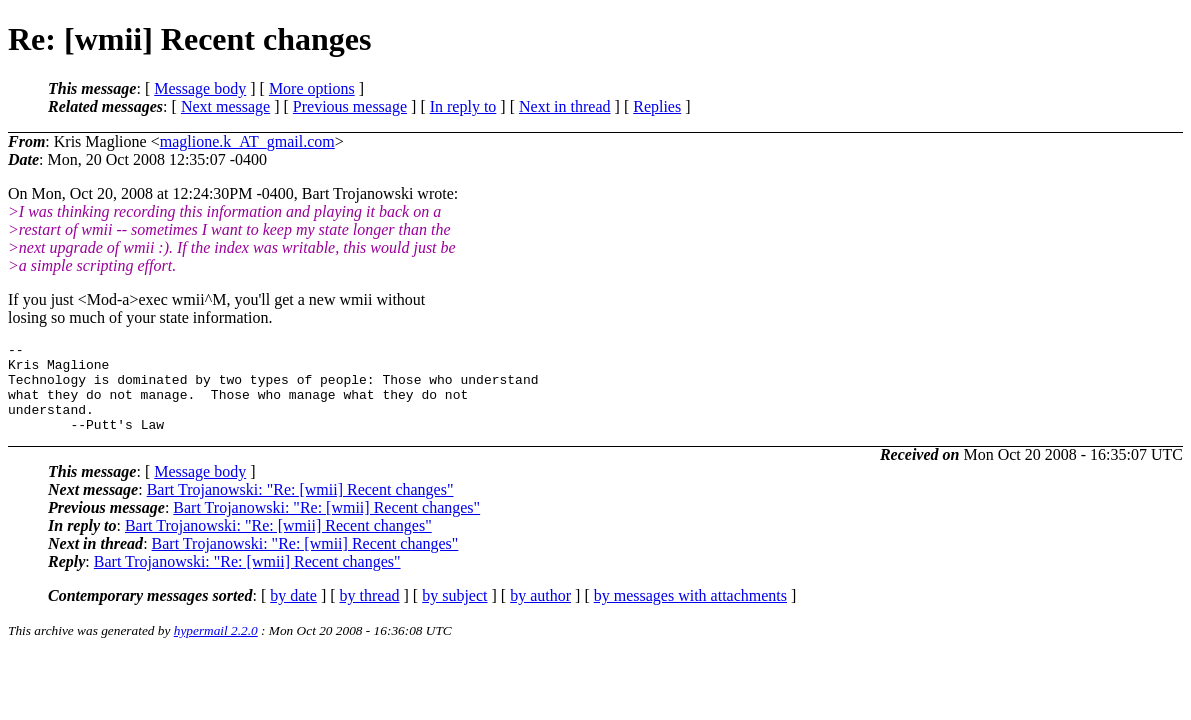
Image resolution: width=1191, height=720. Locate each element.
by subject (454, 613)
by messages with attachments (690, 613)
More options (312, 88)
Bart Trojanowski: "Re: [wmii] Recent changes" (300, 507)
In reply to (463, 106)
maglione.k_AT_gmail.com (247, 141)
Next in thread (565, 106)
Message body (200, 88)
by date (293, 613)
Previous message (350, 106)
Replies (657, 106)
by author (540, 613)
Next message (225, 106)
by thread (370, 613)
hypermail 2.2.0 (216, 648)
